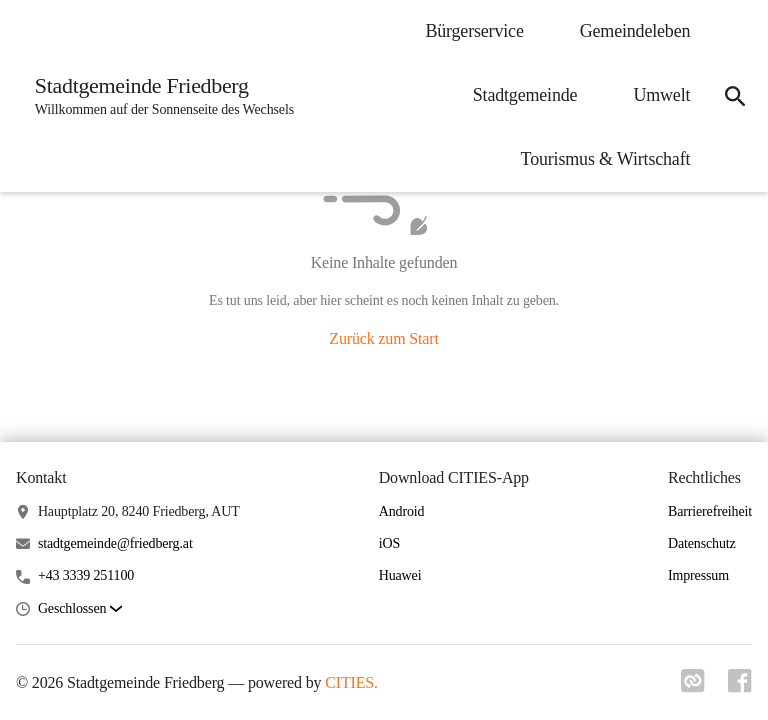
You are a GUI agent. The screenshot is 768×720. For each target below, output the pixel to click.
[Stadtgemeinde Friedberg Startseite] (159, 96)
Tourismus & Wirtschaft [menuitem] (603, 159)
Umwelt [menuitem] (659, 95)
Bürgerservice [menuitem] (472, 31)
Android (402, 511)
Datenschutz (702, 543)
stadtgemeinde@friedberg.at (115, 543)
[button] (80, 609)
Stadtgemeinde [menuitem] (522, 95)
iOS (389, 543)
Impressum (698, 575)
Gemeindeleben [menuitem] (632, 31)
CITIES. (351, 682)
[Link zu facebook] (740, 687)
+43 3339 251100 (86, 575)
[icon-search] (734, 96)
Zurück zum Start (383, 338)
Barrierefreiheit (710, 511)
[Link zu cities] (692, 687)
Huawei (400, 575)
